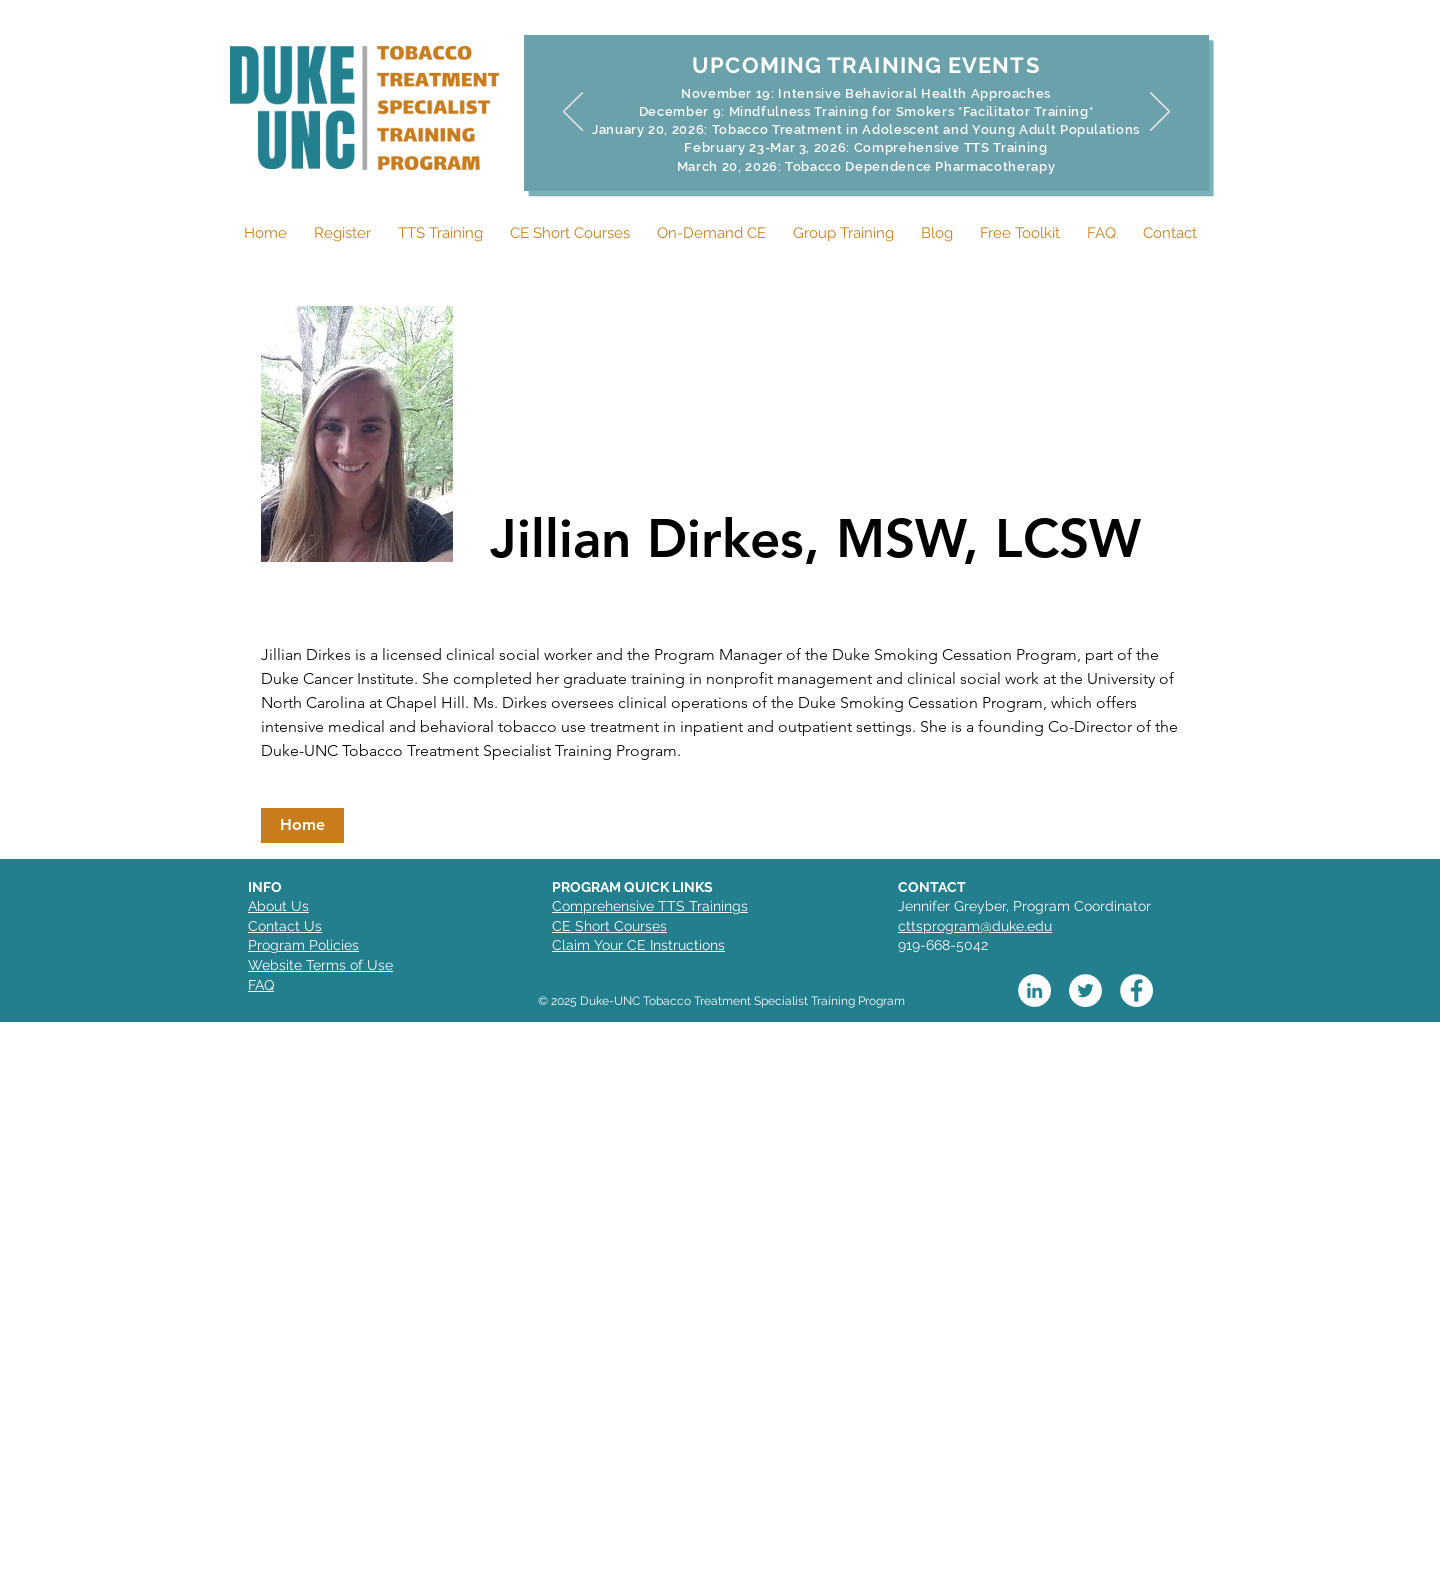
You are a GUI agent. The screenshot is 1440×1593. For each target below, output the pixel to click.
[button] (302, 825)
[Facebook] (1136, 990)
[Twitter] (1085, 990)
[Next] (1160, 113)
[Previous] (573, 113)
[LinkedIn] (1034, 990)
